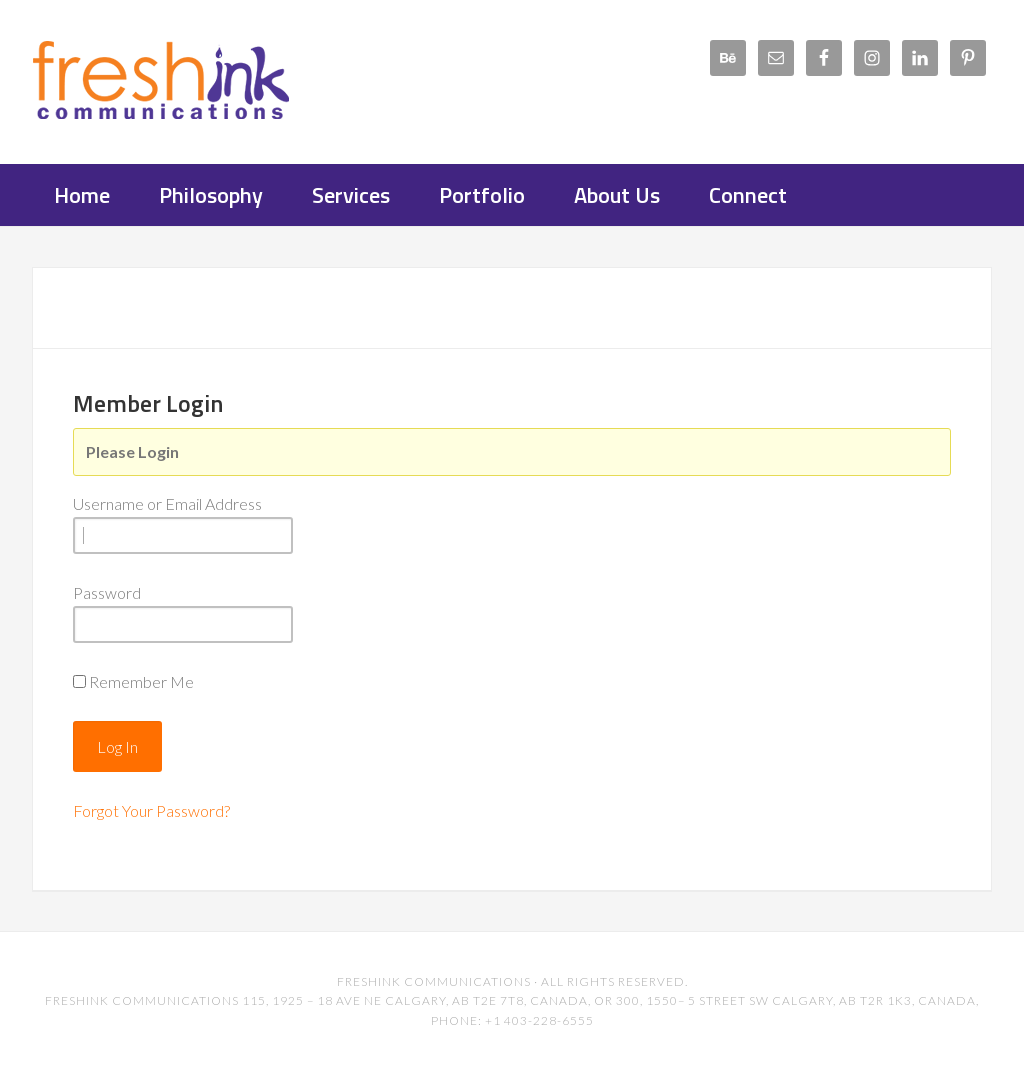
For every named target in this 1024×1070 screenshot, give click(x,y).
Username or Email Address (167, 503)
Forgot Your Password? (151, 810)
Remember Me (141, 681)
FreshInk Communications (192, 80)
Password (107, 592)
